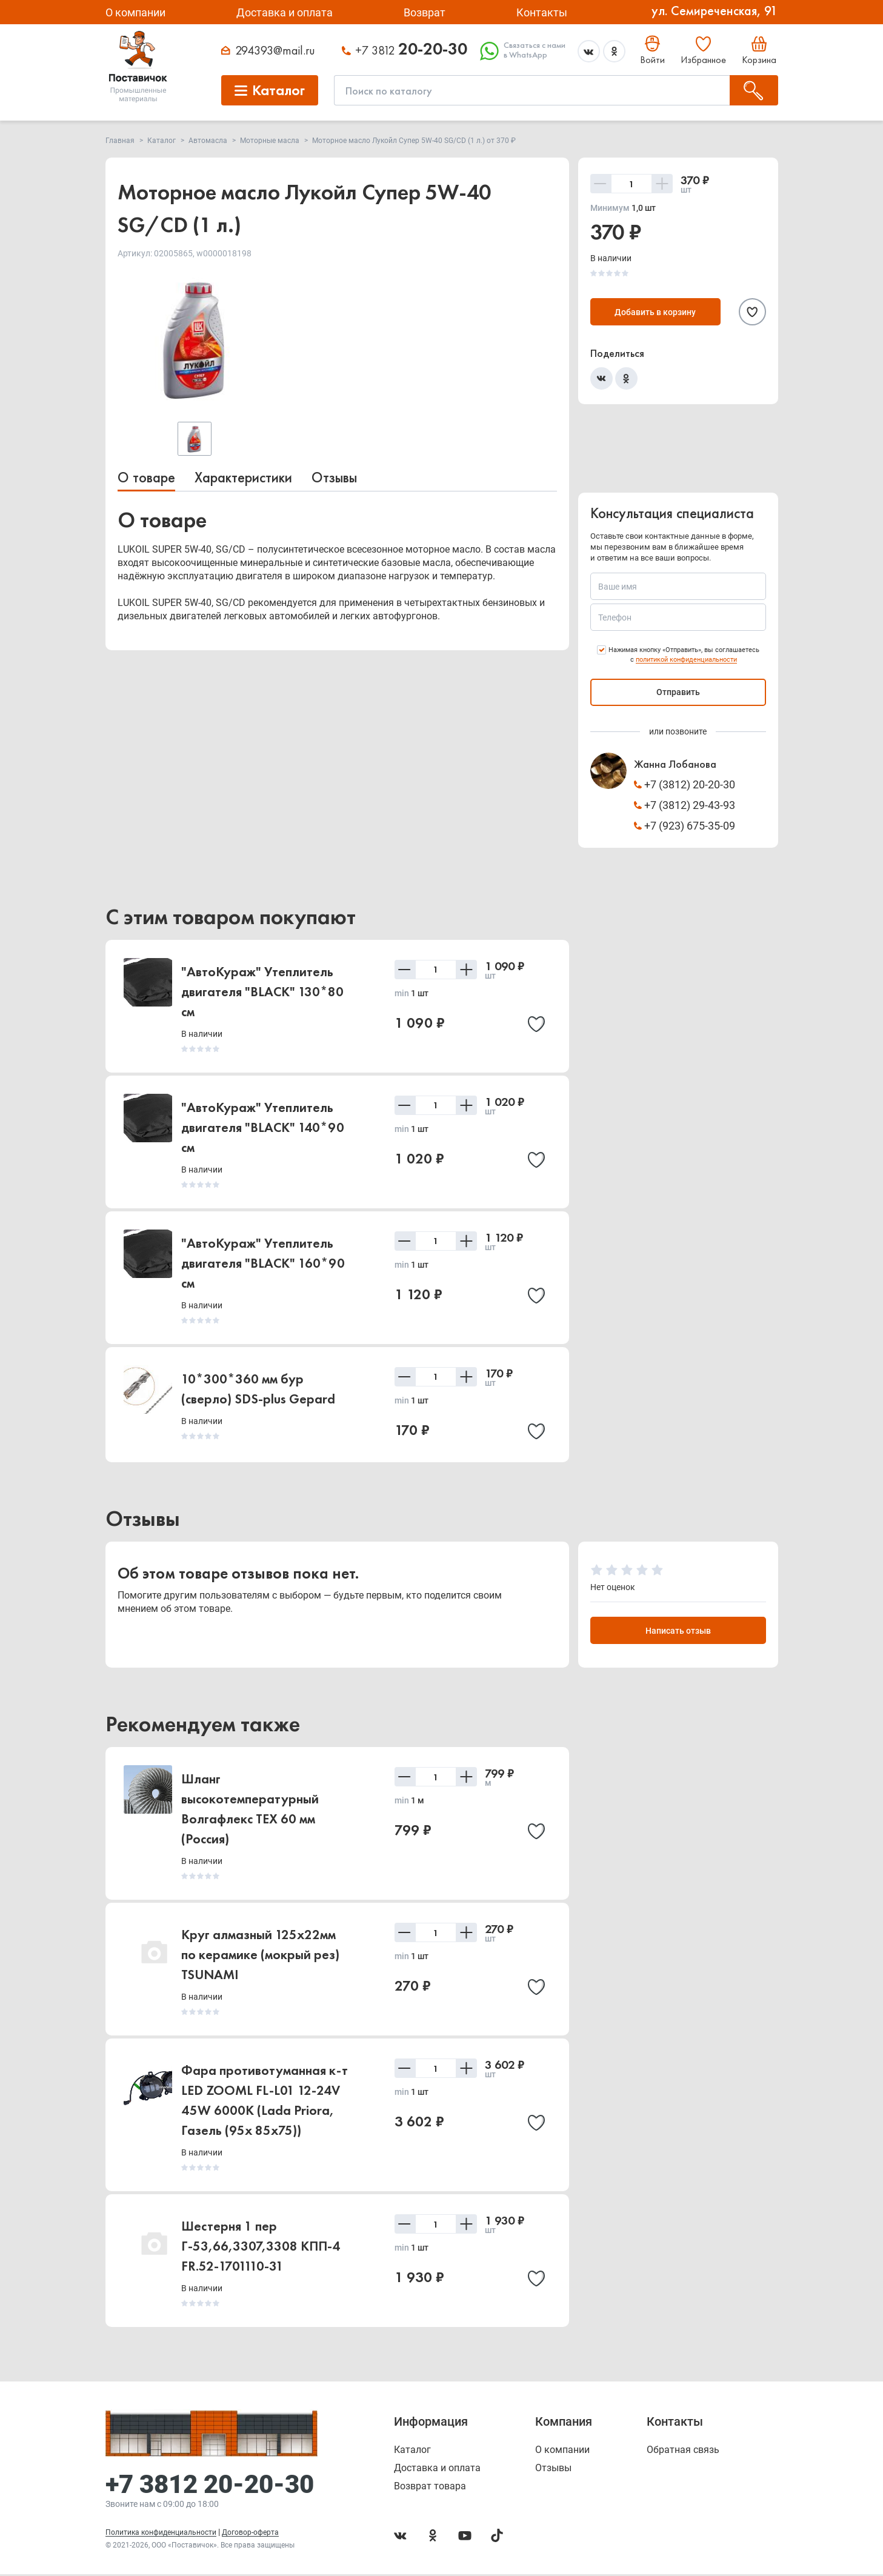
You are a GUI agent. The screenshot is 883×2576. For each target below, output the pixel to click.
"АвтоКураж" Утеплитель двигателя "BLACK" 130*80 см (262, 991)
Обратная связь (683, 2451)
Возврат (424, 12)
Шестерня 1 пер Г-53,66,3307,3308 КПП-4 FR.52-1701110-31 (260, 2248)
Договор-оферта (250, 2534)
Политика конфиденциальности (160, 2534)
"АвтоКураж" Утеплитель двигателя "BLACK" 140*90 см (262, 1127)
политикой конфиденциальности (686, 660)
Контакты (541, 12)
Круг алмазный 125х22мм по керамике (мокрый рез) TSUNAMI (260, 1956)
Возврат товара (430, 2488)
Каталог (412, 2451)
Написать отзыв (678, 1632)
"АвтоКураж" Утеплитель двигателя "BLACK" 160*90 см (263, 1263)
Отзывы (334, 477)
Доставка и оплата (284, 12)
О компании (135, 12)
